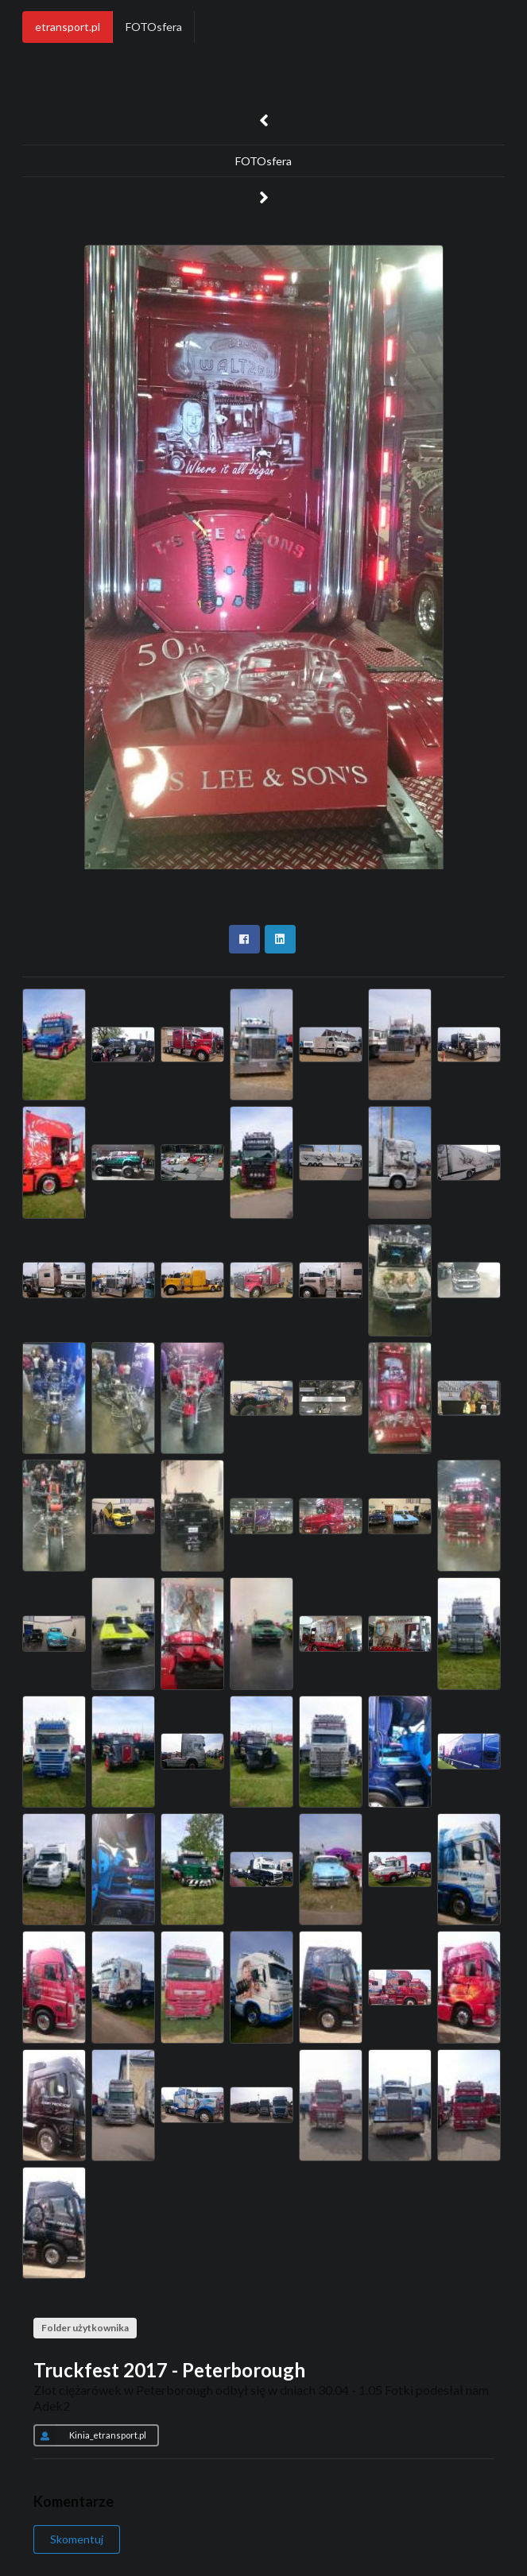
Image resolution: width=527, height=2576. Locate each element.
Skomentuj (76, 2539)
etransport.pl (67, 26)
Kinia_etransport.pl (89, 2435)
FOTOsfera (154, 26)
